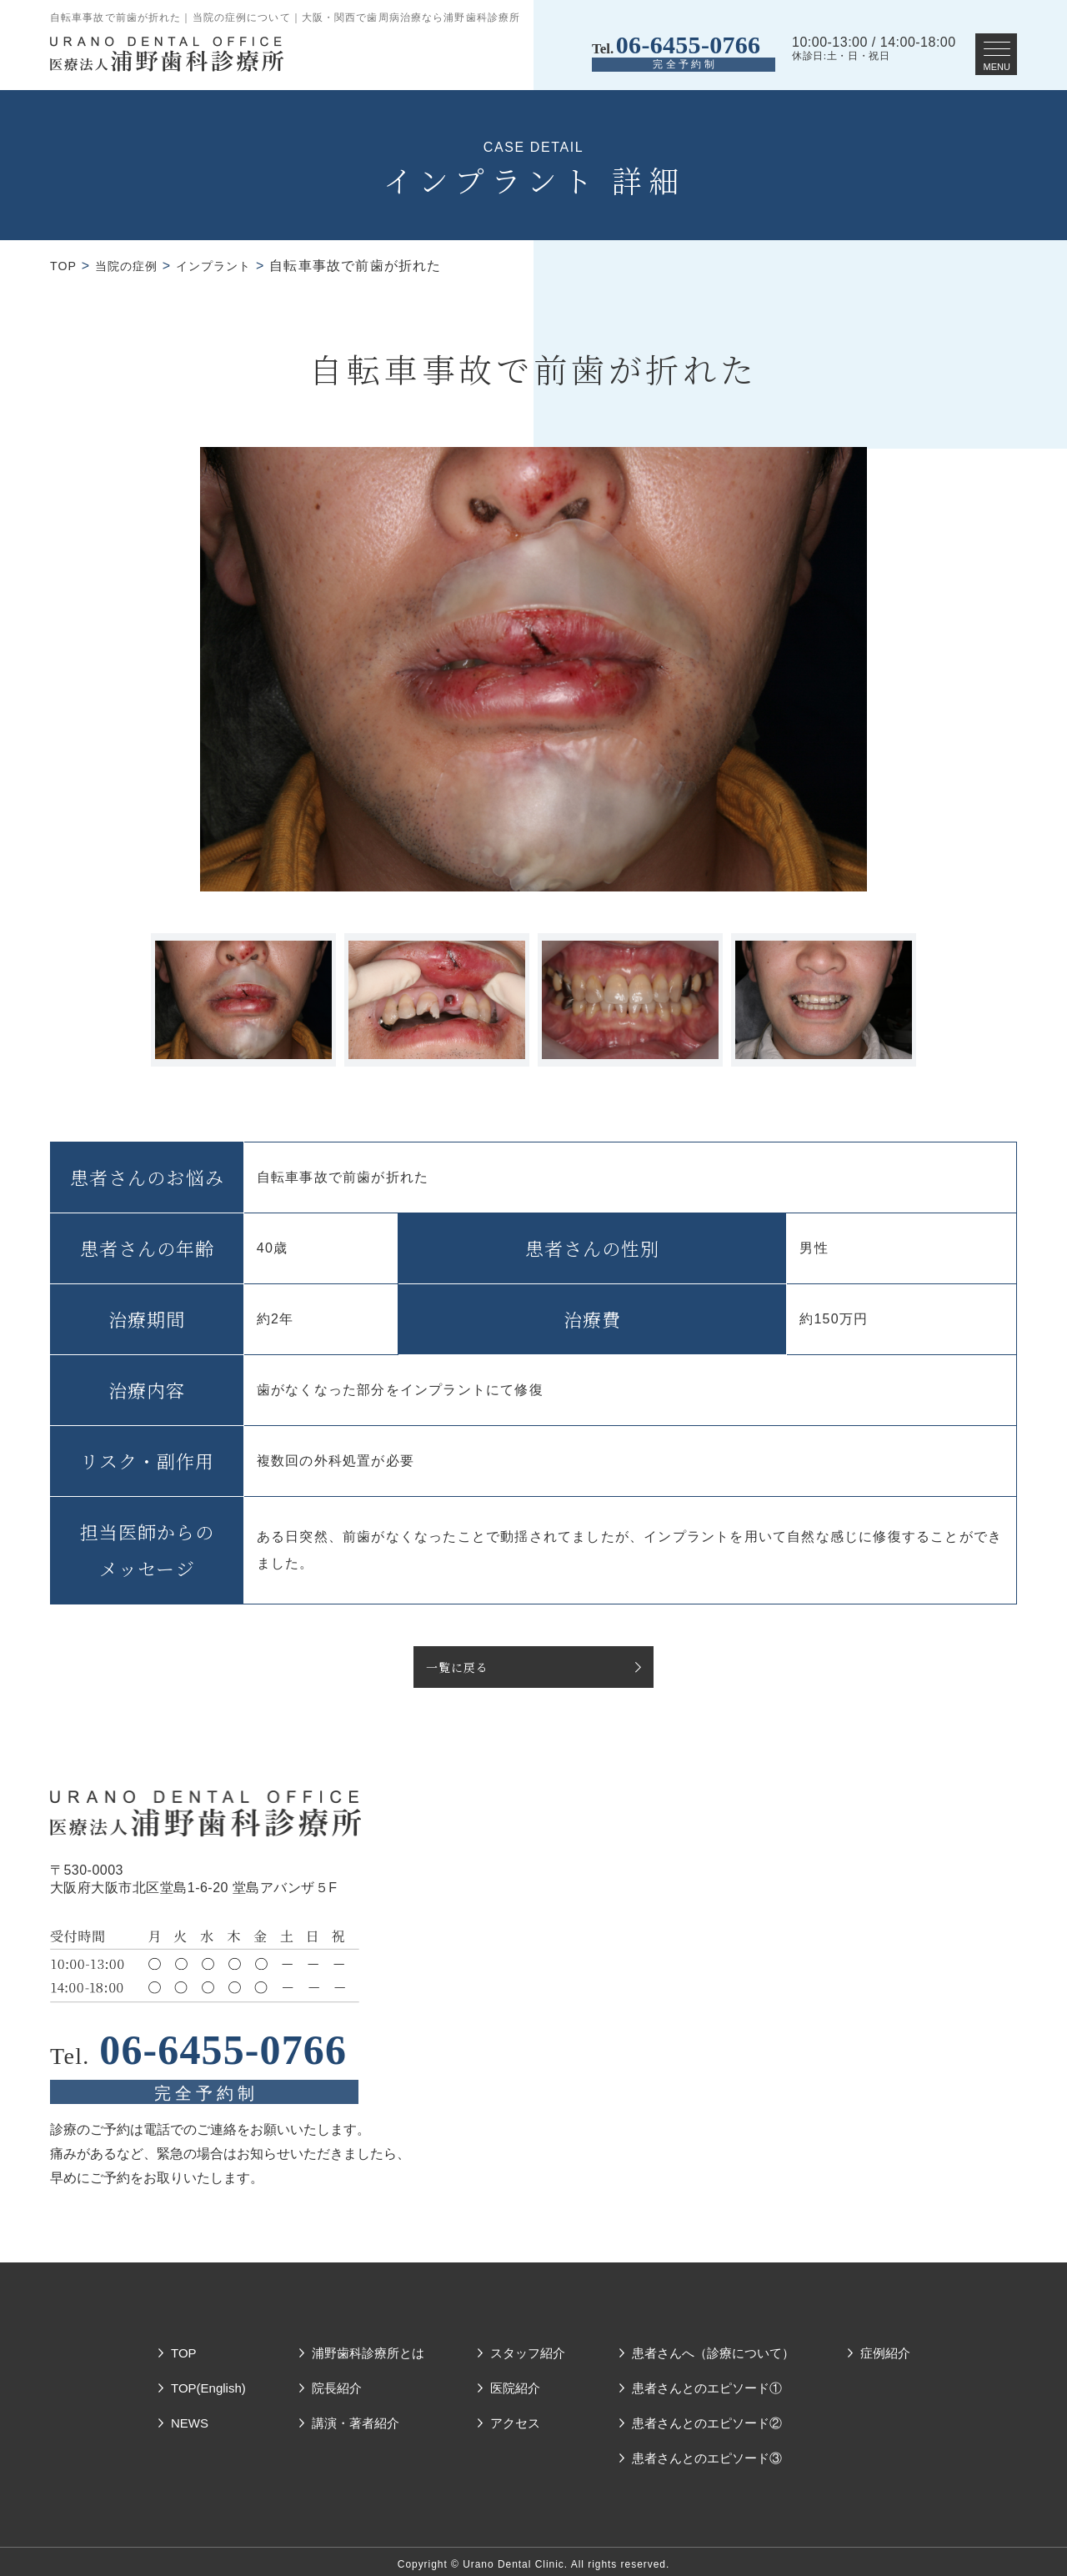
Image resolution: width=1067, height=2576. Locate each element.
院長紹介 (337, 2381)
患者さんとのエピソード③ (707, 2451)
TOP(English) (208, 2381)
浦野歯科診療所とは (368, 2346)
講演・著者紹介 (355, 2416)
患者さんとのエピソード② (707, 2416)
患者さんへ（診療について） (713, 2346)
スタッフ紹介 (527, 2346)
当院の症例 (134, 266)
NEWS (189, 2416)
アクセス (515, 2416)
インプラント (231, 266)
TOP (65, 266)
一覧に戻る (461, 1667)
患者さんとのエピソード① (707, 2381)
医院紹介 (515, 2381)
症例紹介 (885, 2346)
